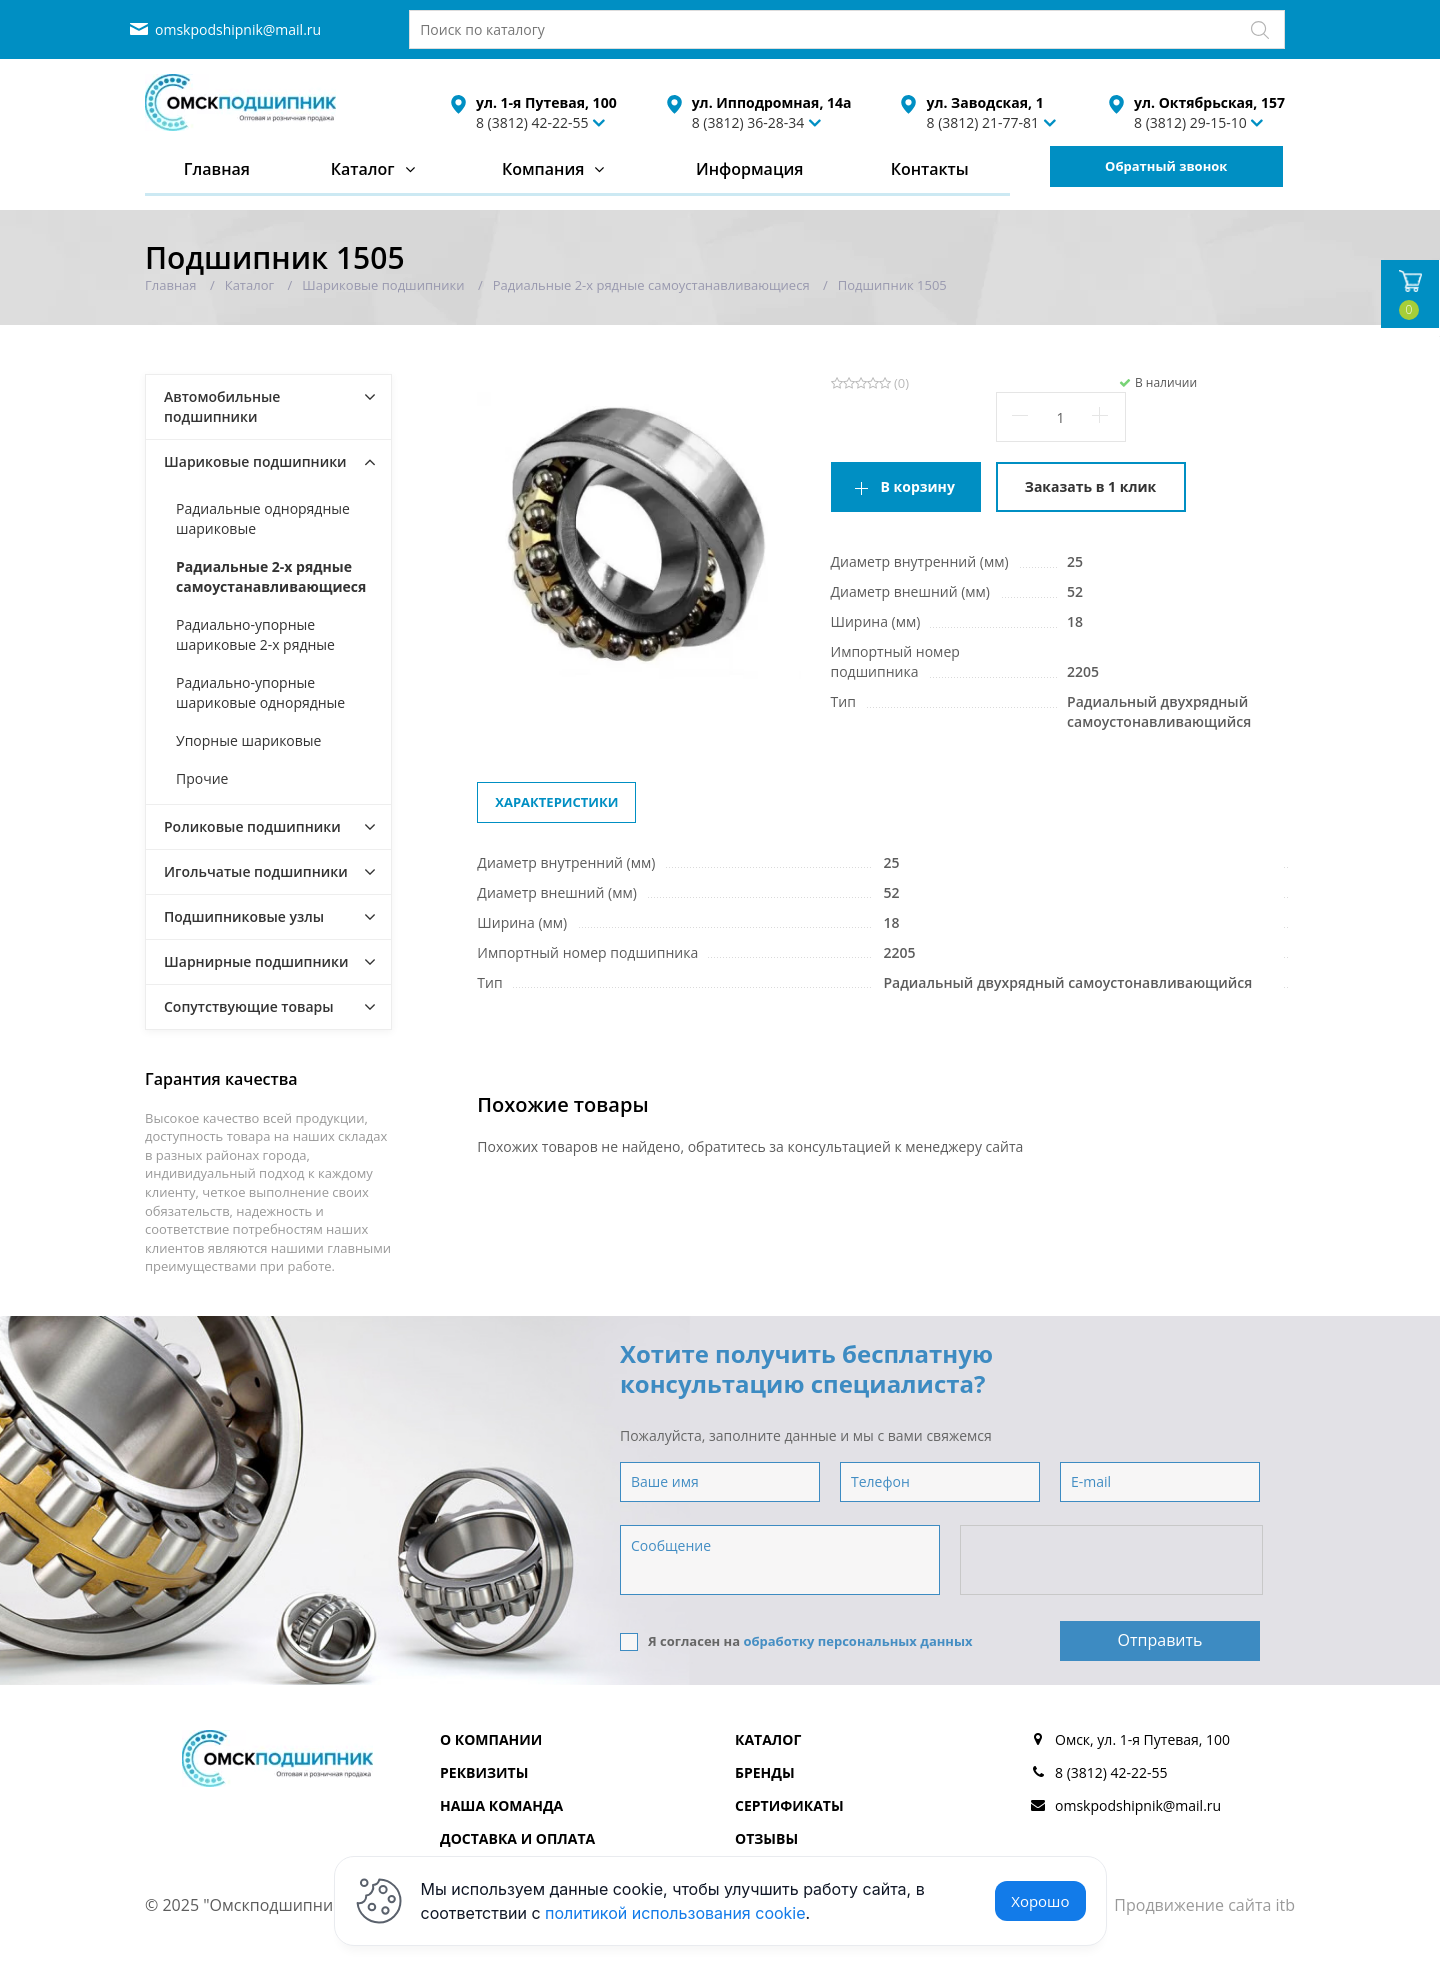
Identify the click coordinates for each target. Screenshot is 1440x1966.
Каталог (363, 169)
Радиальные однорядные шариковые (263, 518)
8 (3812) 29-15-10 (1190, 122)
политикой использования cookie (675, 1913)
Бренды (765, 1772)
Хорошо (1040, 1901)
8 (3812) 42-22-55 (532, 122)
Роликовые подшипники (252, 826)
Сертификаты (789, 1805)
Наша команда (501, 1805)
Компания (543, 169)
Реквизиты (484, 1772)
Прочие (202, 778)
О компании (491, 1739)
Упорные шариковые (248, 740)
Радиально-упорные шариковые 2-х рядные (255, 634)
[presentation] (1113, 1561)
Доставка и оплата (517, 1838)
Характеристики (556, 802)
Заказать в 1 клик (1090, 486)
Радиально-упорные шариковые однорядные (260, 692)
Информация (749, 169)
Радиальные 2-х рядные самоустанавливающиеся (271, 576)
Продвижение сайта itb (1204, 1905)
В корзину (918, 486)
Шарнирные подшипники (256, 961)
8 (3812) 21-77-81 (982, 122)
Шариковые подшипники (255, 461)
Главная (217, 169)
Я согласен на (796, 1641)
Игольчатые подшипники (256, 871)
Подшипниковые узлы (244, 916)
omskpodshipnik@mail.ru (238, 29)
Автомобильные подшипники (222, 406)
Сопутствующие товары (249, 1006)
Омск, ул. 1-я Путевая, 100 (1142, 1739)
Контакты (930, 169)
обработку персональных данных (857, 1641)
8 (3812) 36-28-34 (748, 122)
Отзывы (766, 1838)
